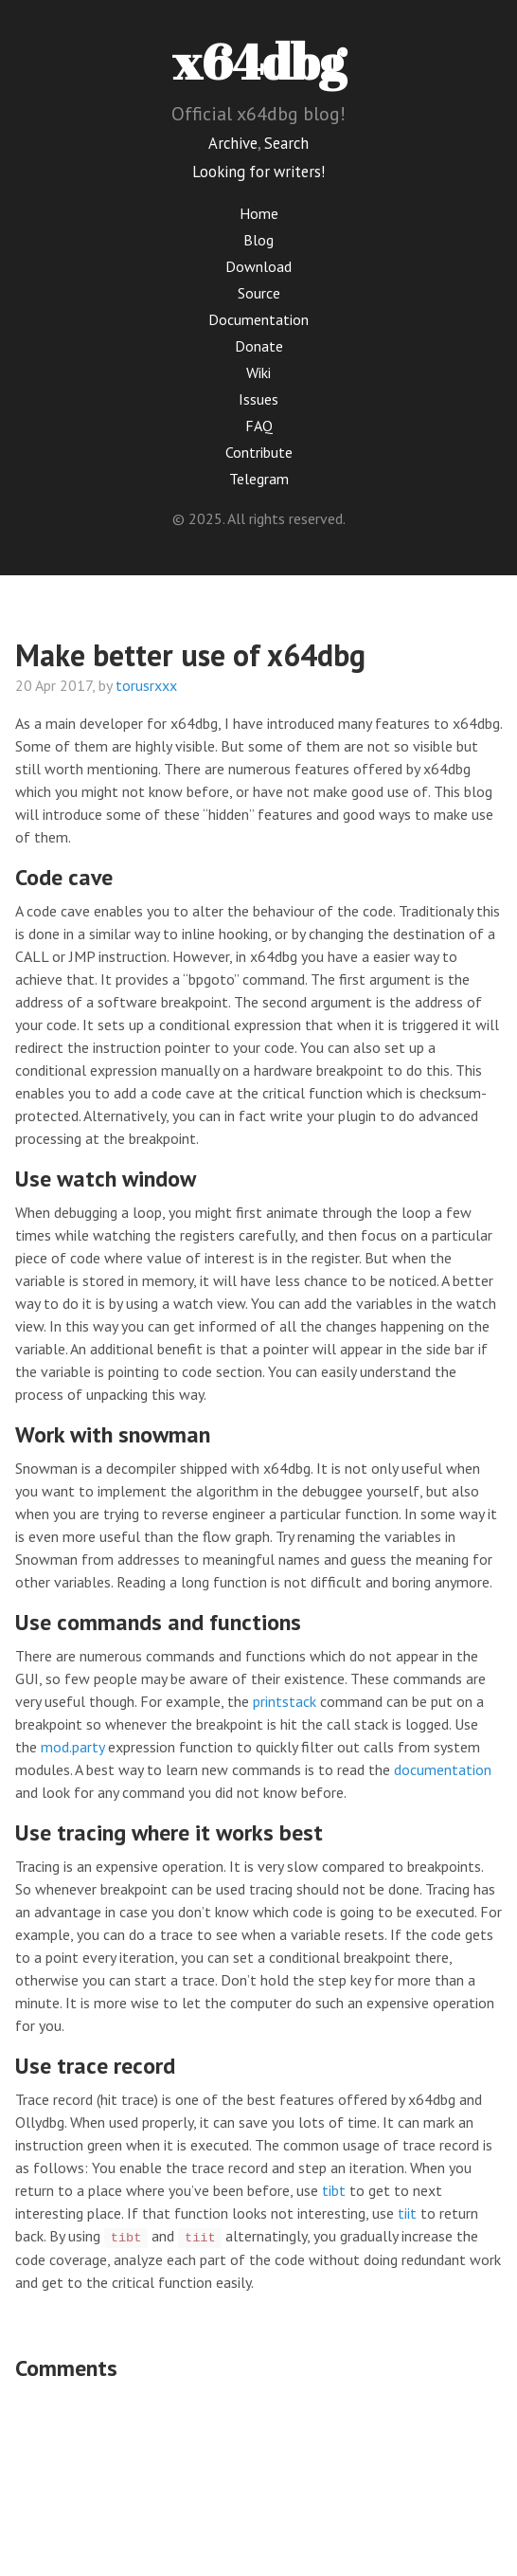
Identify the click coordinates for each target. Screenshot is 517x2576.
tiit (407, 2213)
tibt (334, 2190)
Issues (258, 399)
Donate (259, 345)
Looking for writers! (258, 171)
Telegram (259, 478)
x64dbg (259, 60)
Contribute (259, 452)
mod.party (72, 1746)
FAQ (259, 425)
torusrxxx (146, 685)
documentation (442, 1769)
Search (286, 143)
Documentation (258, 319)
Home (259, 213)
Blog (258, 239)
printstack (284, 1701)
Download (258, 266)
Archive (233, 143)
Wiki (258, 372)
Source (259, 292)
